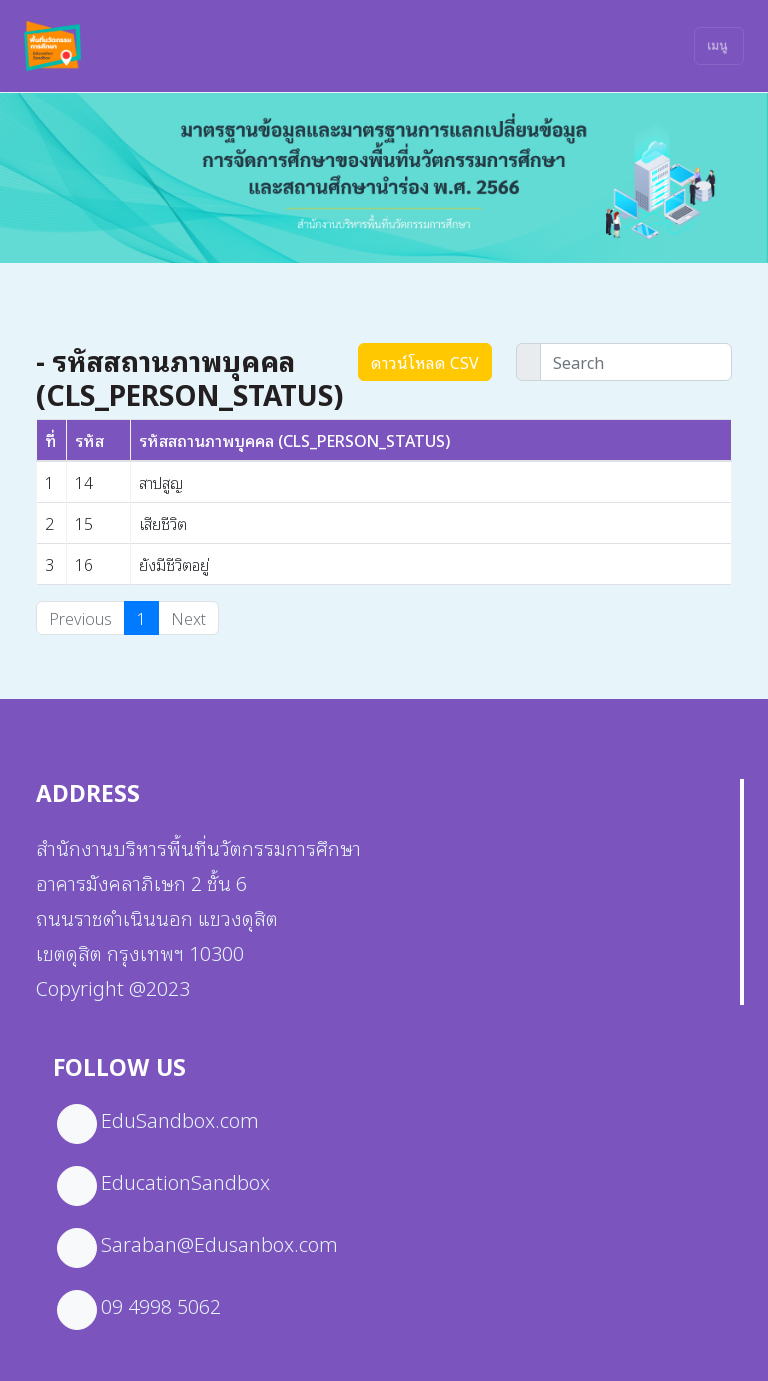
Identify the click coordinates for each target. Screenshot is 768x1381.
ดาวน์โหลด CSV (425, 362)
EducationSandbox (185, 1181)
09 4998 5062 (161, 1305)
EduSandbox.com (180, 1119)
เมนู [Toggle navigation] (717, 45)
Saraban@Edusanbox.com (219, 1243)
